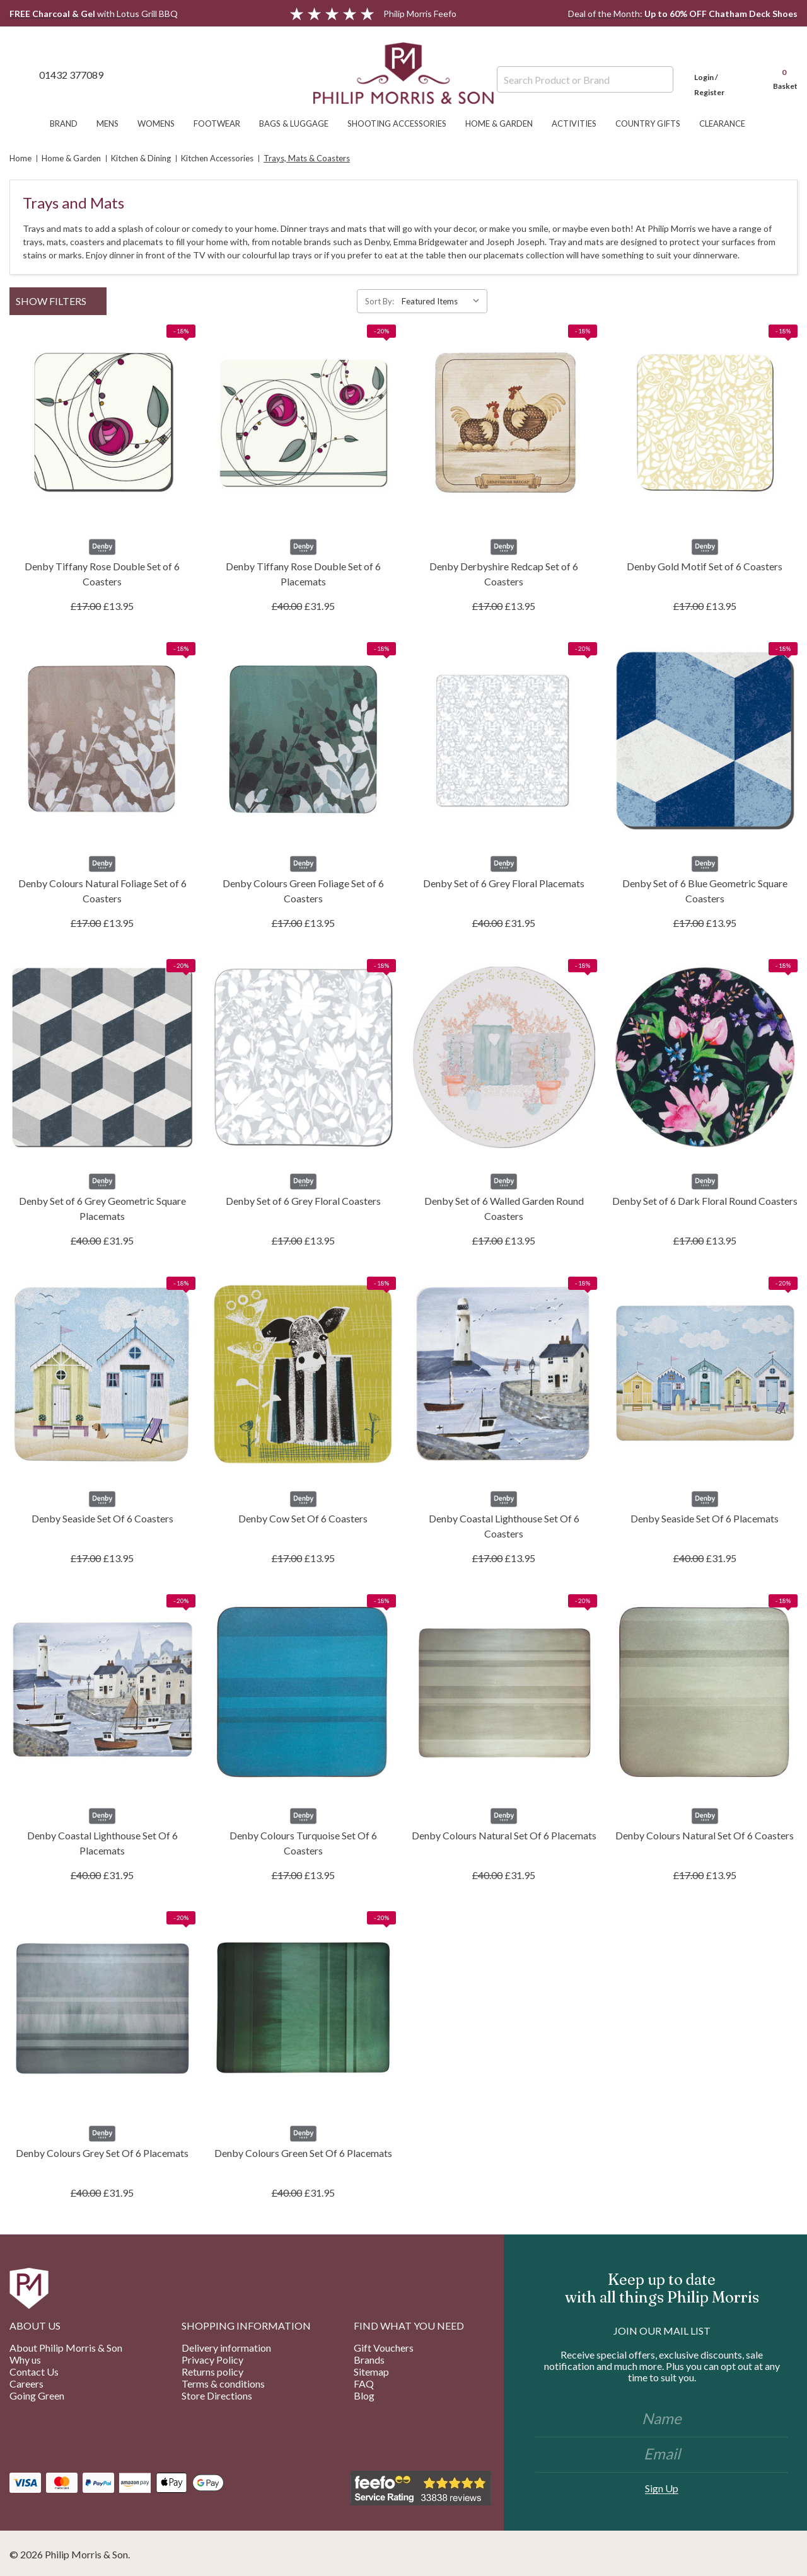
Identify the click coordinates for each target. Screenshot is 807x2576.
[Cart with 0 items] (779, 74)
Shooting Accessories (403, 123)
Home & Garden (505, 123)
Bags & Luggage (300, 123)
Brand (70, 123)
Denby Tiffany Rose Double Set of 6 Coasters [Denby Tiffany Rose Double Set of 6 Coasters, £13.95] (102, 573)
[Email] (661, 2455)
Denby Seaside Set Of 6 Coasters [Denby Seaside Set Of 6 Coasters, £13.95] (102, 1518)
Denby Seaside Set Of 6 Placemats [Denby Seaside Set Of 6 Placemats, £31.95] (704, 1518)
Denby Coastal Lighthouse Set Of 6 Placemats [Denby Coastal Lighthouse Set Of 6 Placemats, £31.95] (102, 1842)
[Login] (721, 74)
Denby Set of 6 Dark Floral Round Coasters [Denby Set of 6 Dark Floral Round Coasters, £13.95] (705, 1201)
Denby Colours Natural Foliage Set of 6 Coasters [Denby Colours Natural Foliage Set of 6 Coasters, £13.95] (102, 890)
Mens (113, 123)
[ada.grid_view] (780, 301)
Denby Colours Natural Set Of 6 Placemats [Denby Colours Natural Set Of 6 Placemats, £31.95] (504, 1835)
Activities (580, 123)
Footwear (223, 123)
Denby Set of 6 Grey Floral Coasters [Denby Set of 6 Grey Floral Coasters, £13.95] (303, 1201)
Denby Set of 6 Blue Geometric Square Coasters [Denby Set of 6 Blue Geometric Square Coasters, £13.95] (704, 890)
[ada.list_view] (792, 301)
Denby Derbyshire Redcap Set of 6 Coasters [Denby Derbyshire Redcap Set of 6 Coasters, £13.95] (503, 573)
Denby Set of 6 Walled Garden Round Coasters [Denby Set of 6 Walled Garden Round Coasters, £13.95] (504, 1208)
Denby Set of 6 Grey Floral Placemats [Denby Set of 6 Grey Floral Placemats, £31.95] (503, 883)
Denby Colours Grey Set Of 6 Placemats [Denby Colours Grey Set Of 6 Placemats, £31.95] (102, 2153)
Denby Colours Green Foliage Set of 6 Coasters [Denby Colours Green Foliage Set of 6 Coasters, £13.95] (303, 890)
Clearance (728, 123)
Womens (162, 123)
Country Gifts (654, 123)
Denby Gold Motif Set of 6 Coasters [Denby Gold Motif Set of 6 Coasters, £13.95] (704, 566)
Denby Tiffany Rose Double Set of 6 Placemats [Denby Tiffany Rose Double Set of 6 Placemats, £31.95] (303, 573)
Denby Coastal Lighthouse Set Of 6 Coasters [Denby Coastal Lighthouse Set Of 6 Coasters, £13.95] (504, 1525)
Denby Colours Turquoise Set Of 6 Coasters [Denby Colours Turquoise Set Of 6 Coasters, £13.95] (303, 1842)
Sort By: (379, 301)
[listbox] (443, 301)
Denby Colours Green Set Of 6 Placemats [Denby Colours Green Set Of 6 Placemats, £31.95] (303, 2153)
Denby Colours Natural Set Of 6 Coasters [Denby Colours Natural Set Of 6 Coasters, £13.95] (704, 1835)
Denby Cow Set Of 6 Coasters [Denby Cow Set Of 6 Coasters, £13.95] (303, 1518)
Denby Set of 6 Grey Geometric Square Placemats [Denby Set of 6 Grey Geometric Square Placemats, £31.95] (102, 1208)
